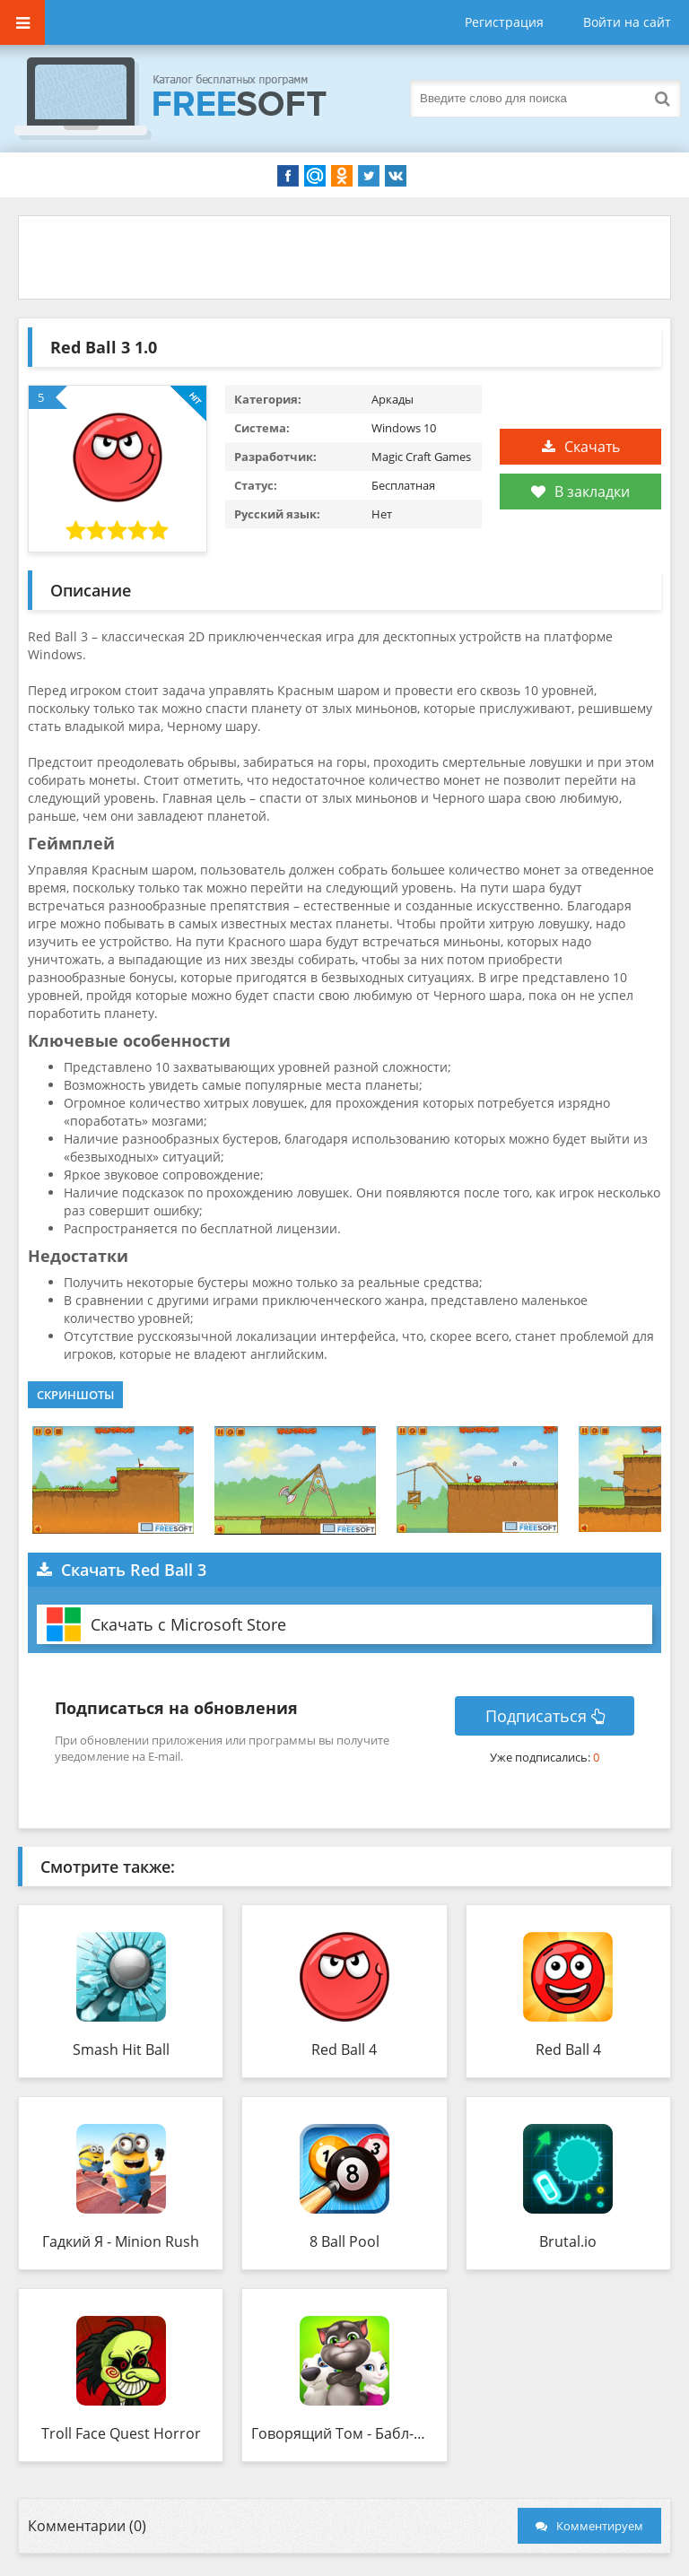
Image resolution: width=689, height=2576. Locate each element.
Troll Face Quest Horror (121, 2433)
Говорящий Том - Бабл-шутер (344, 2433)
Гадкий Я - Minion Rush (120, 2241)
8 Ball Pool (344, 2241)
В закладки (580, 491)
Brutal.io (568, 2241)
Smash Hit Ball (121, 2049)
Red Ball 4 (344, 2049)
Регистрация (504, 21)
